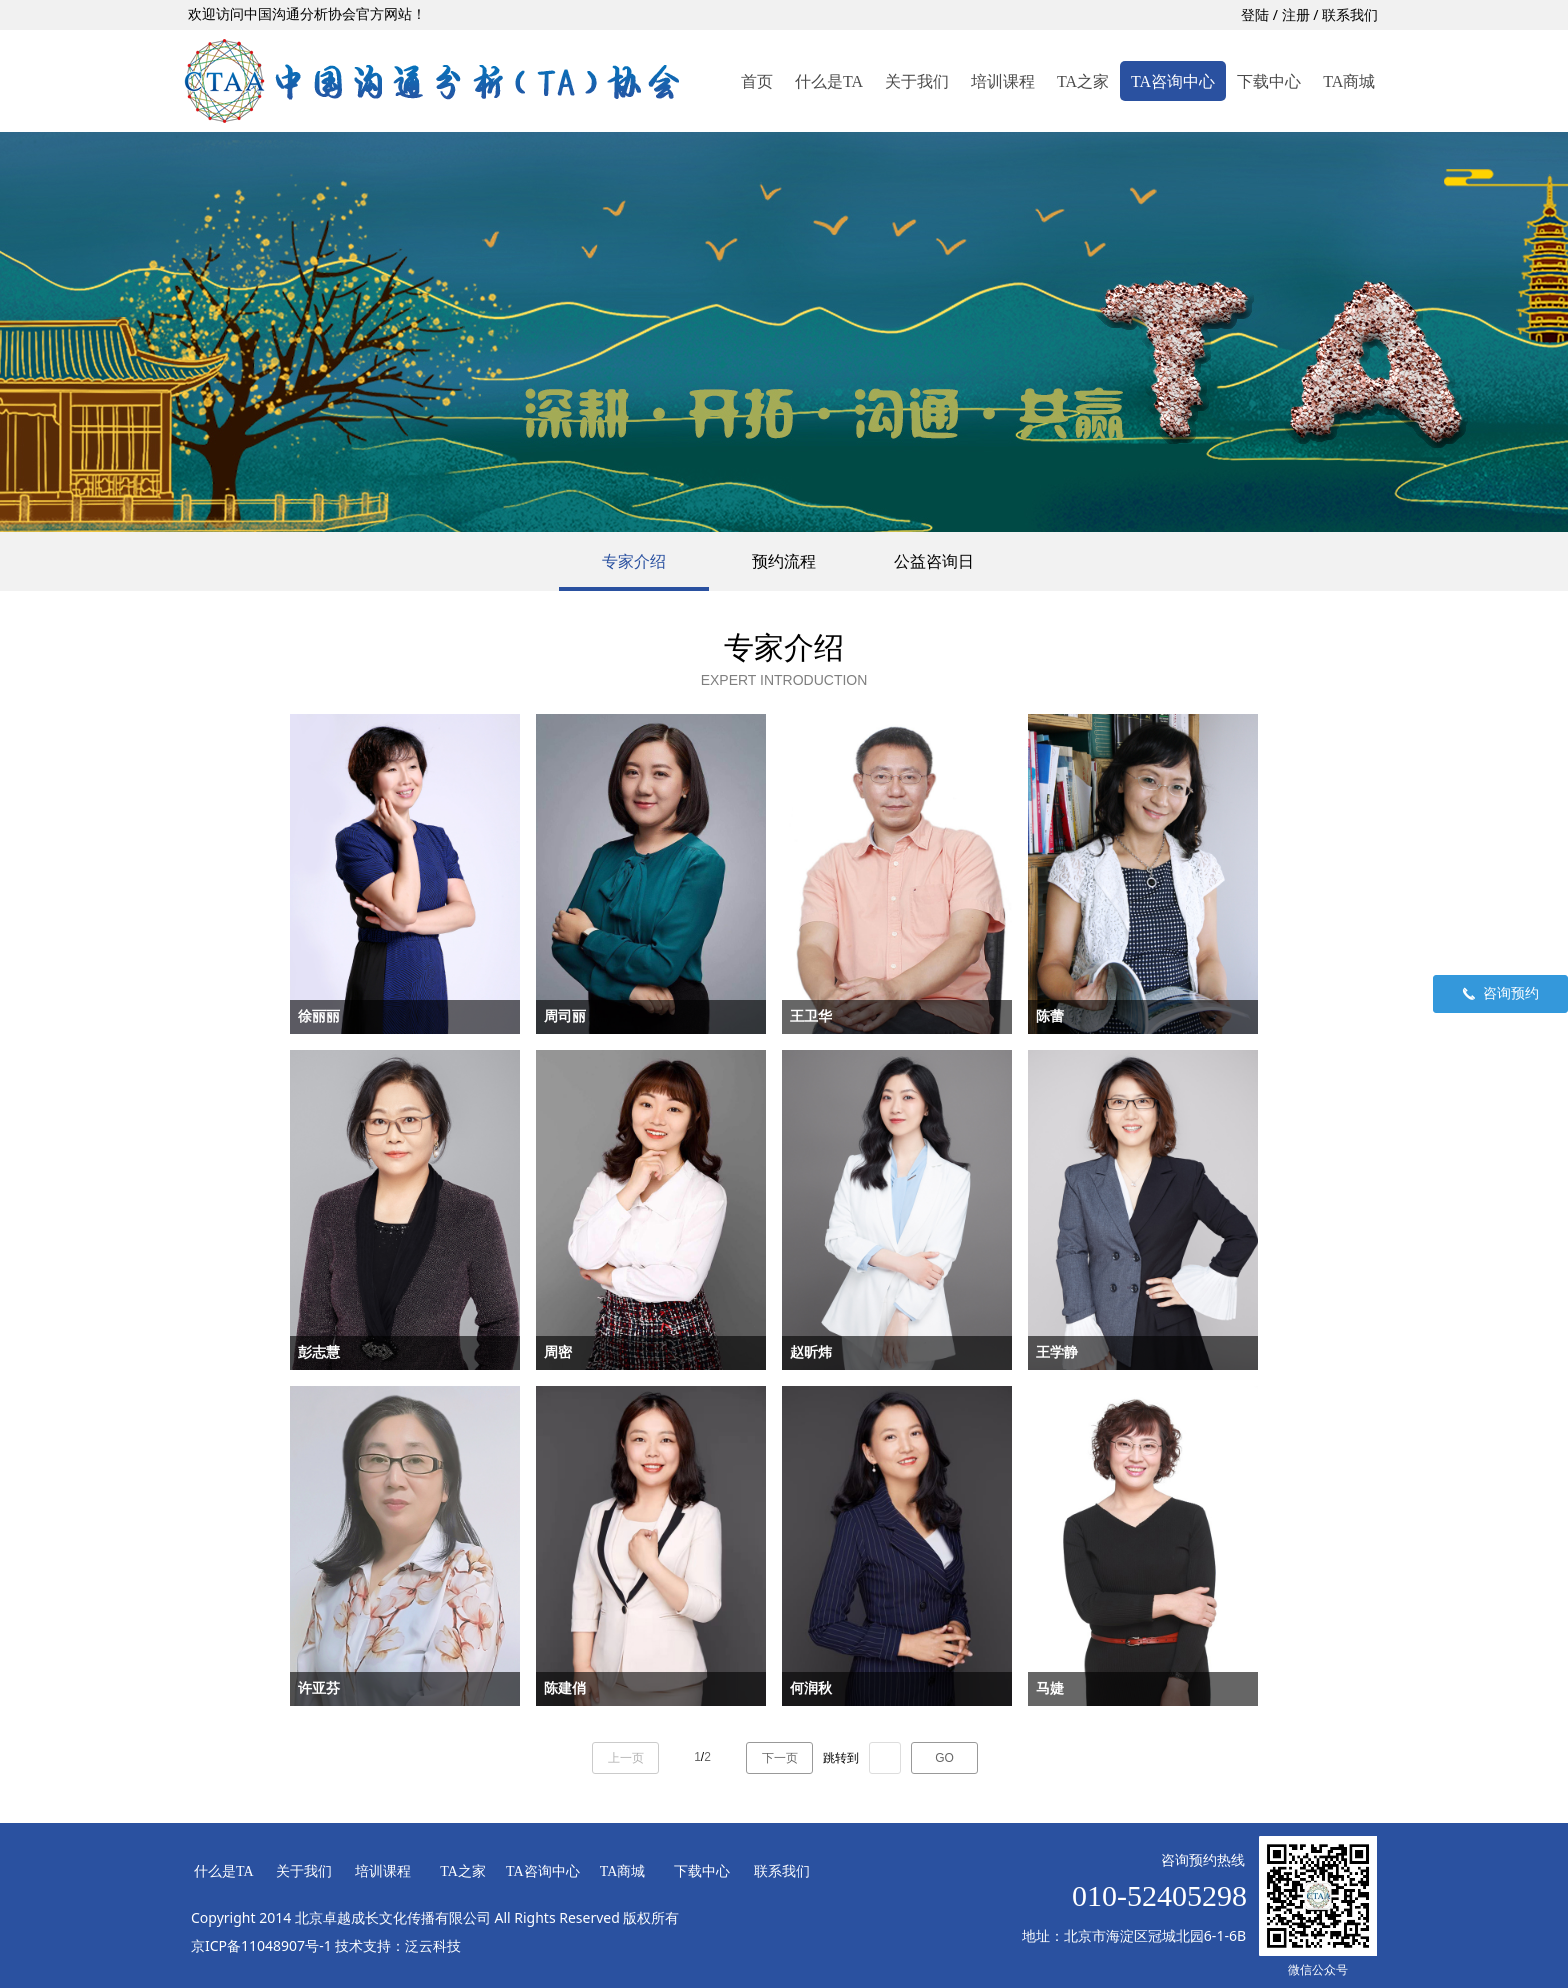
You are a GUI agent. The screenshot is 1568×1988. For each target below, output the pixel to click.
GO (944, 1758)
